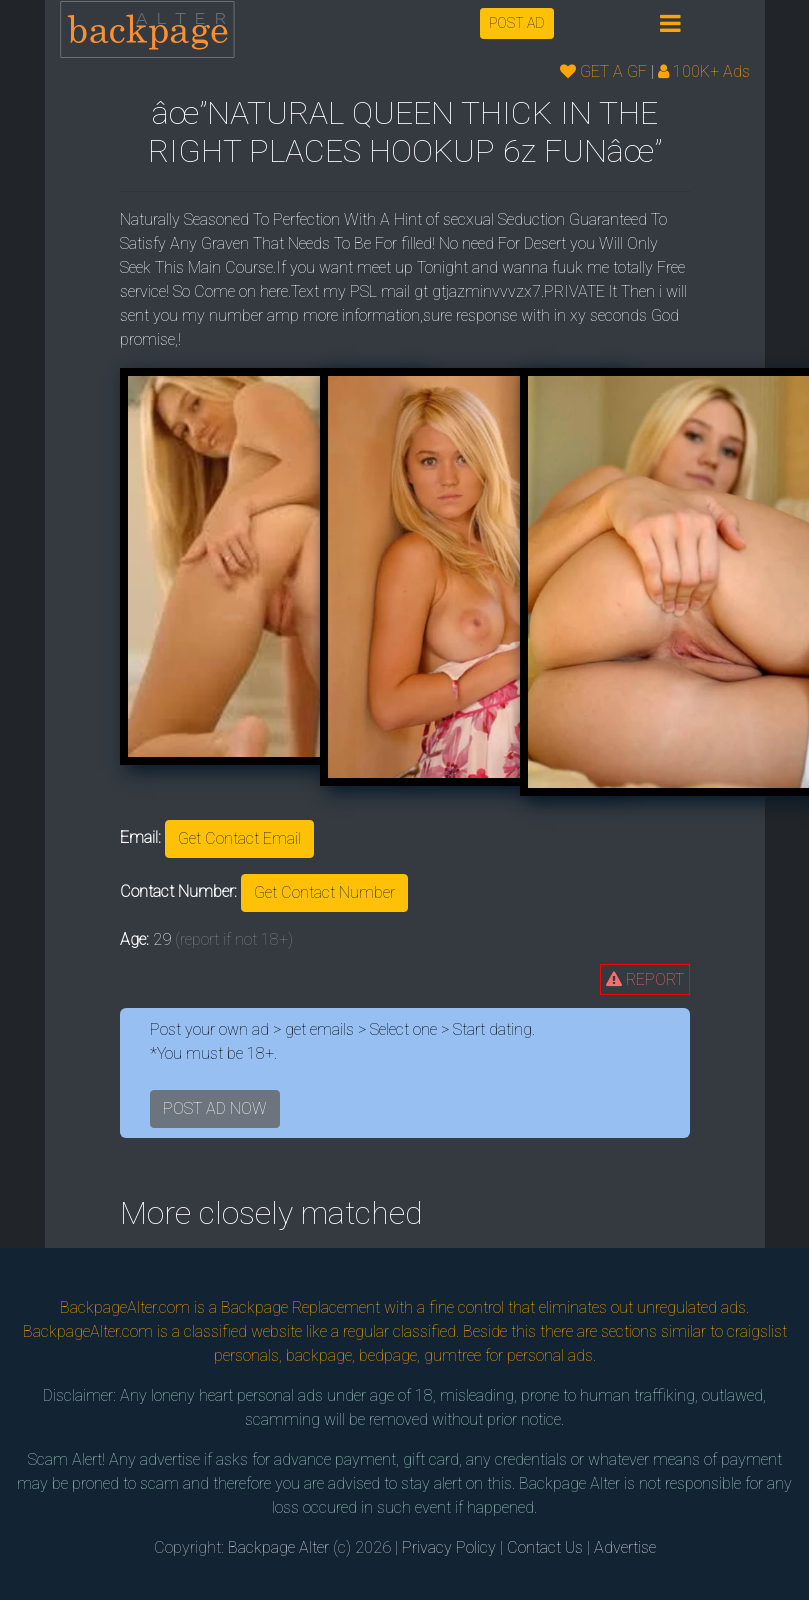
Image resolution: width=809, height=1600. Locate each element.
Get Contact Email (239, 838)
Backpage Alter (278, 1547)
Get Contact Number (324, 892)
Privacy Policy (449, 1547)
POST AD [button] (517, 23)
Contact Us (545, 1547)
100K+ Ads (704, 71)
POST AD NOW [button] (215, 1108)
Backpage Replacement (300, 1307)
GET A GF (603, 71)
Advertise (625, 1547)
